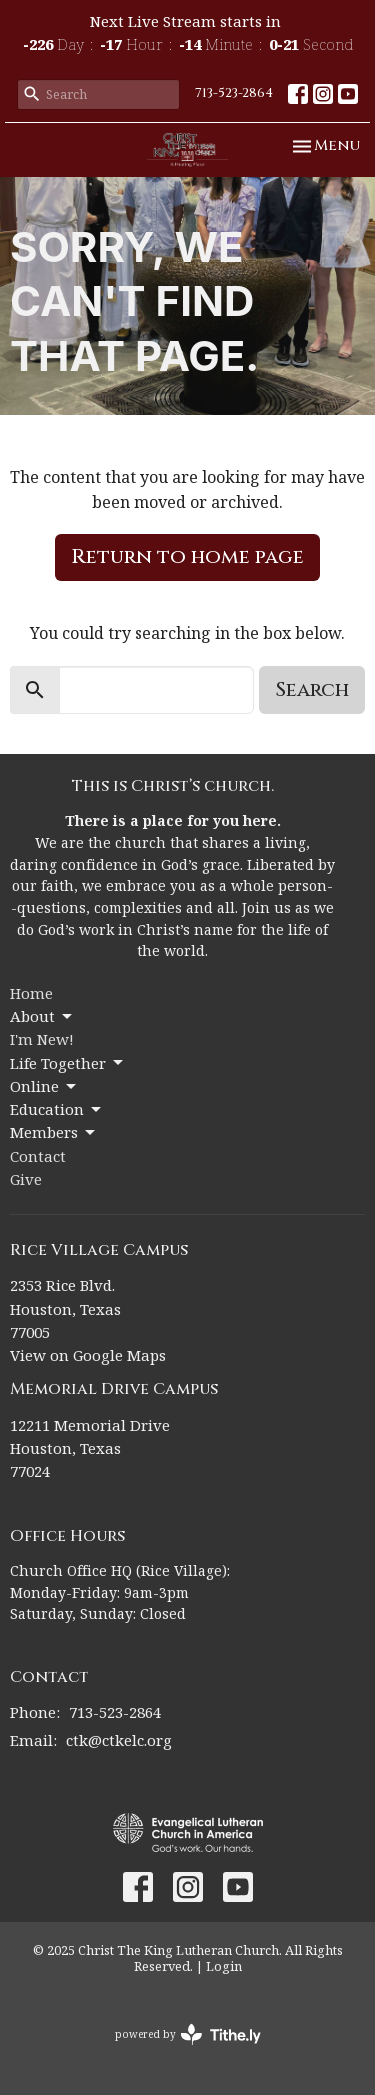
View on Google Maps (88, 1355)
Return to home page (187, 556)
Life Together (68, 1063)
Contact (38, 1156)
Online (44, 1086)
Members (54, 1132)
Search (312, 689)
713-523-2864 (234, 93)
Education (57, 1109)
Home (31, 993)
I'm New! (42, 1039)
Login (224, 1966)
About (42, 1016)
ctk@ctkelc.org (119, 1740)
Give (26, 1179)
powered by (188, 2034)
